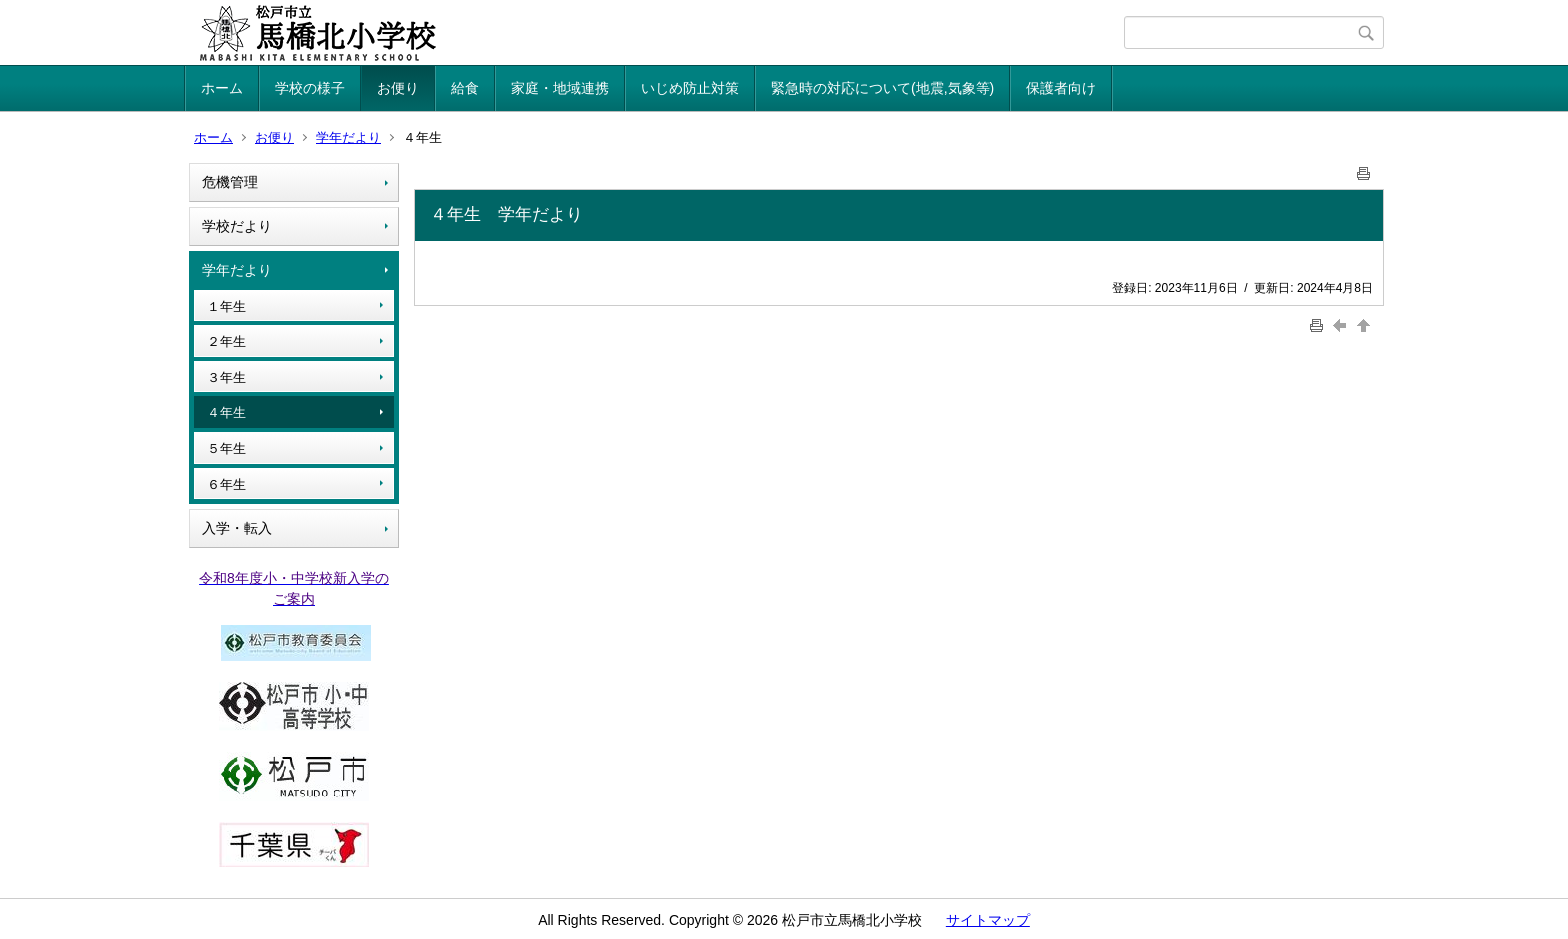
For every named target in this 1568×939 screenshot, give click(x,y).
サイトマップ (988, 920)
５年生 (226, 448)
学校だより (237, 226)
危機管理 (230, 182)
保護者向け (1061, 88)
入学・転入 (237, 528)
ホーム (222, 88)
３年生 (226, 377)
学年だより (348, 137)
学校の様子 (310, 88)
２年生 (226, 341)
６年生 (226, 484)
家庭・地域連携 (560, 88)
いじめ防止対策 (690, 88)
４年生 (226, 412)
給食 (465, 88)
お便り (398, 88)
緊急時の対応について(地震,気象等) (882, 88)
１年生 (226, 306)
